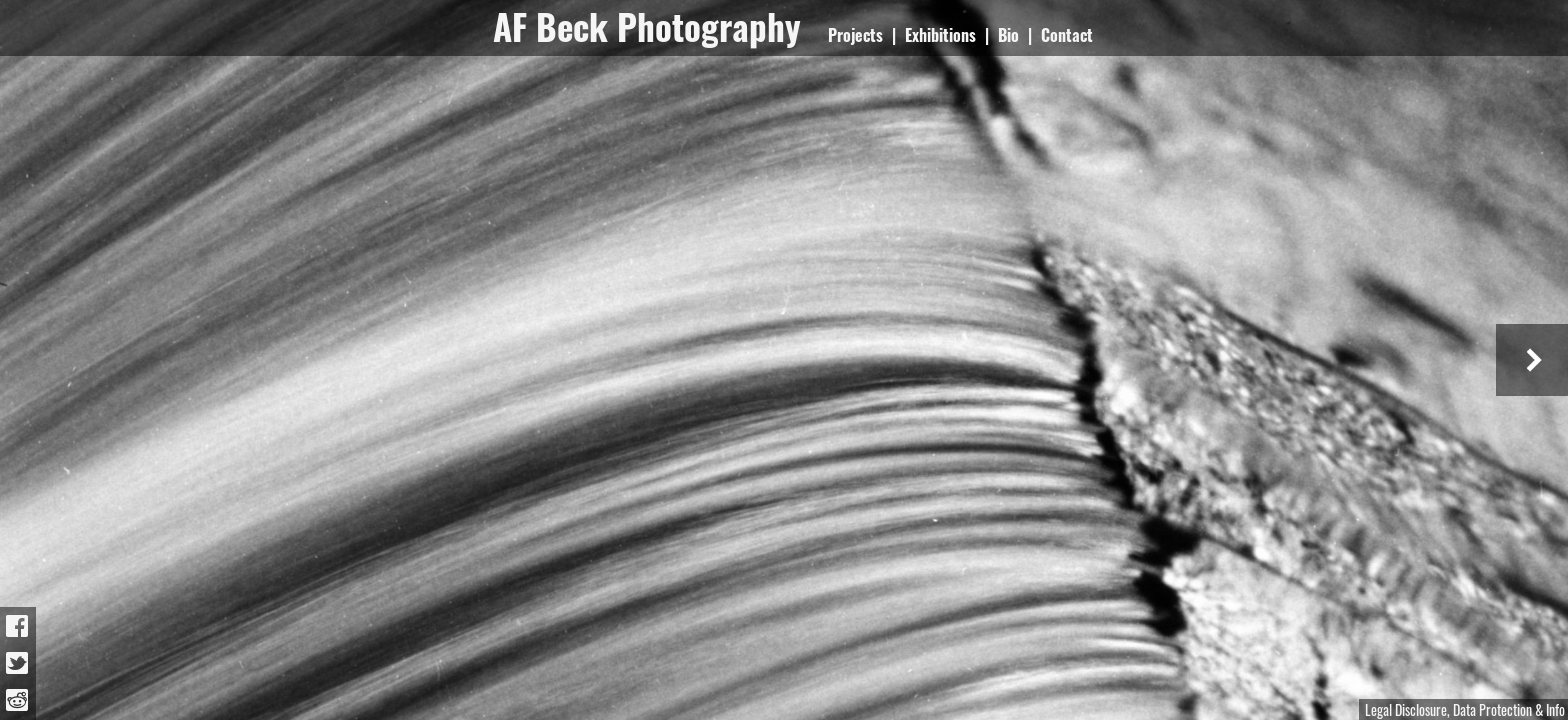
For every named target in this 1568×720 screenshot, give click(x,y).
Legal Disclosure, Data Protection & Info (1465, 709)
